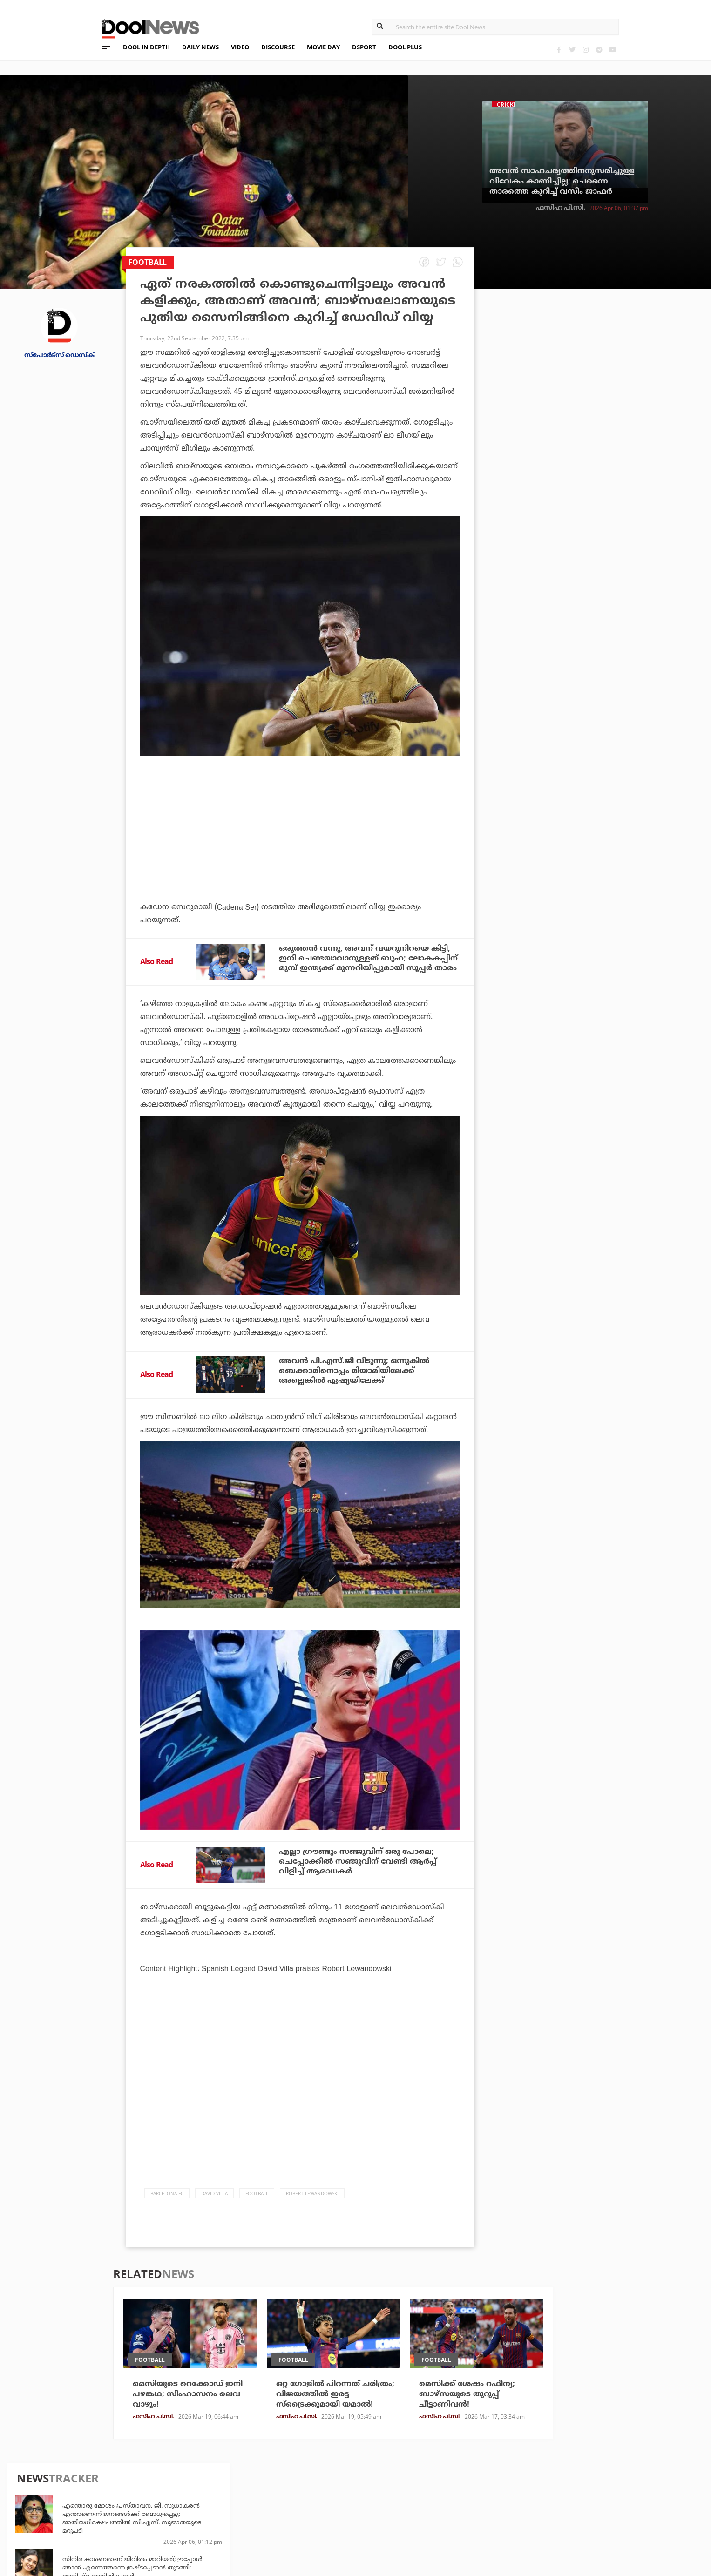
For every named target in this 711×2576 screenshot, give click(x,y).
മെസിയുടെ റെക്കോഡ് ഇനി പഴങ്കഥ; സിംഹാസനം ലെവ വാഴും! (188, 2394)
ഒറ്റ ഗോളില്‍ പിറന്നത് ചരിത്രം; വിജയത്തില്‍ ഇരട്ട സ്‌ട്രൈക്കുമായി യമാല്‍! (335, 2394)
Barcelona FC (166, 2193)
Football (256, 2193)
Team (81, 2482)
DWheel (194, 2493)
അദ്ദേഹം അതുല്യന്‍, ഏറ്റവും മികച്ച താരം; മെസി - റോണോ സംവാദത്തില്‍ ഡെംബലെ (609, 446)
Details (193, 2518)
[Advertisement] (300, 854)
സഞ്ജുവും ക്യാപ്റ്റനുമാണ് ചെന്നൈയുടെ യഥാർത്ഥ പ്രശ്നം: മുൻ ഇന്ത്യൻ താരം (611, 629)
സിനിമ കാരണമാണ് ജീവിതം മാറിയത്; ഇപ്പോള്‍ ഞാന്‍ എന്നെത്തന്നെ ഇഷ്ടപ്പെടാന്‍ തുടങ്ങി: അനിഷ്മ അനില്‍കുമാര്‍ (606, 405)
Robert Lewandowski (312, 2193)
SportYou (308, 2506)
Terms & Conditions (109, 2506)
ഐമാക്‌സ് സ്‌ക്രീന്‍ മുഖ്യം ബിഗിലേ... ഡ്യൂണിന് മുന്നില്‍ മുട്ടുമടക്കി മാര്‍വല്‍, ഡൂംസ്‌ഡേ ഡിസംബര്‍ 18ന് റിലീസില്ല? (610, 588)
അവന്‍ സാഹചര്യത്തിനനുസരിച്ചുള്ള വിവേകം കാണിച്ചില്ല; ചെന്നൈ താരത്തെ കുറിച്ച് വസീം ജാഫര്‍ (562, 181)
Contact (87, 2519)
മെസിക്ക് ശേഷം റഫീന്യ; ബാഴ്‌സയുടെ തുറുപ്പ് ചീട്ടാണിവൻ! (467, 2394)
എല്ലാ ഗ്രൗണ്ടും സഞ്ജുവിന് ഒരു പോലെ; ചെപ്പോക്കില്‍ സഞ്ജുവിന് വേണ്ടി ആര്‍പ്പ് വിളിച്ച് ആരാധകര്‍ (358, 1861)
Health (193, 2506)
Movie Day (420, 2493)
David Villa (214, 2193)
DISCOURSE (278, 47)
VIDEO (240, 47)
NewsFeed (420, 2506)
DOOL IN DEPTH (146, 47)
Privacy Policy (99, 2494)
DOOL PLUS (405, 47)
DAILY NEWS (200, 47)
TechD (191, 2481)
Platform (420, 2481)
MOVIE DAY (323, 47)
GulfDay (306, 2518)
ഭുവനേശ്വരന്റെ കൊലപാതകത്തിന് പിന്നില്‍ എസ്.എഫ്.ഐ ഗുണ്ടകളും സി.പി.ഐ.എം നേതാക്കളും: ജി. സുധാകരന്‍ (600, 542)
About (83, 2470)
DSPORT (364, 47)
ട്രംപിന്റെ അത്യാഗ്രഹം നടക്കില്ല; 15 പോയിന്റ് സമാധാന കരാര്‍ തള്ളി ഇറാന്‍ (600, 673)
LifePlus (306, 2493)
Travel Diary (312, 2481)
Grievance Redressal (110, 2531)
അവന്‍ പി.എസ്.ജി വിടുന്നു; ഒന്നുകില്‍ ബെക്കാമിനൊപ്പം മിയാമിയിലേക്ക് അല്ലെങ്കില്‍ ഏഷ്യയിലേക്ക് (354, 1371)
